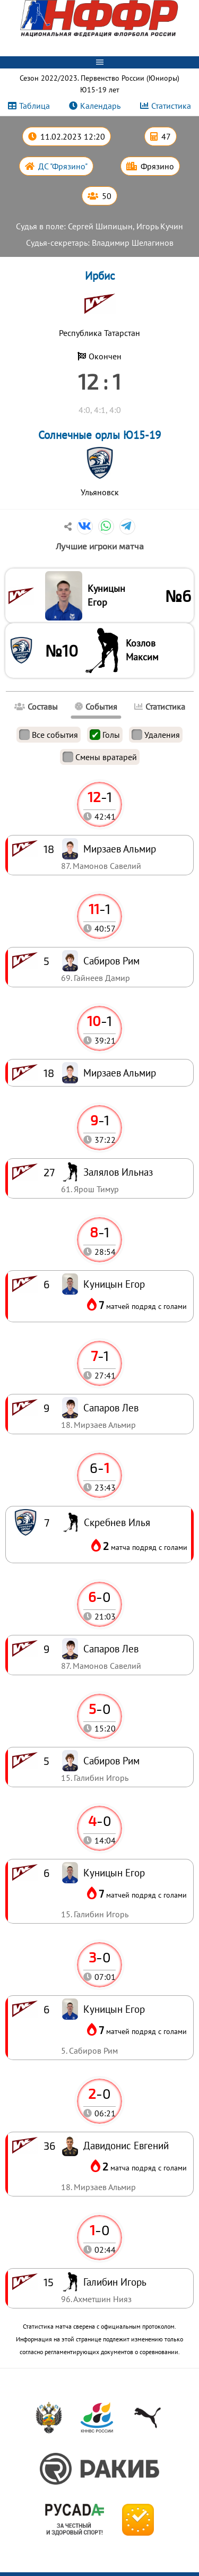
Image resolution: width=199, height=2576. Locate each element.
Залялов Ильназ (118, 1171)
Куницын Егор (106, 595)
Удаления (156, 734)
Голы (105, 734)
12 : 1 (99, 381)
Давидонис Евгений (126, 2145)
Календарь (100, 105)
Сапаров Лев (111, 1648)
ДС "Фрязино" (63, 166)
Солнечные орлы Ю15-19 (99, 435)
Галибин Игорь (114, 2281)
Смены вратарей (100, 757)
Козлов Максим (142, 650)
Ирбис (100, 276)
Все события (48, 734)
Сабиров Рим (111, 1760)
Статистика (171, 105)
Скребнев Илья (117, 1522)
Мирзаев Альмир (119, 1072)
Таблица (34, 105)
